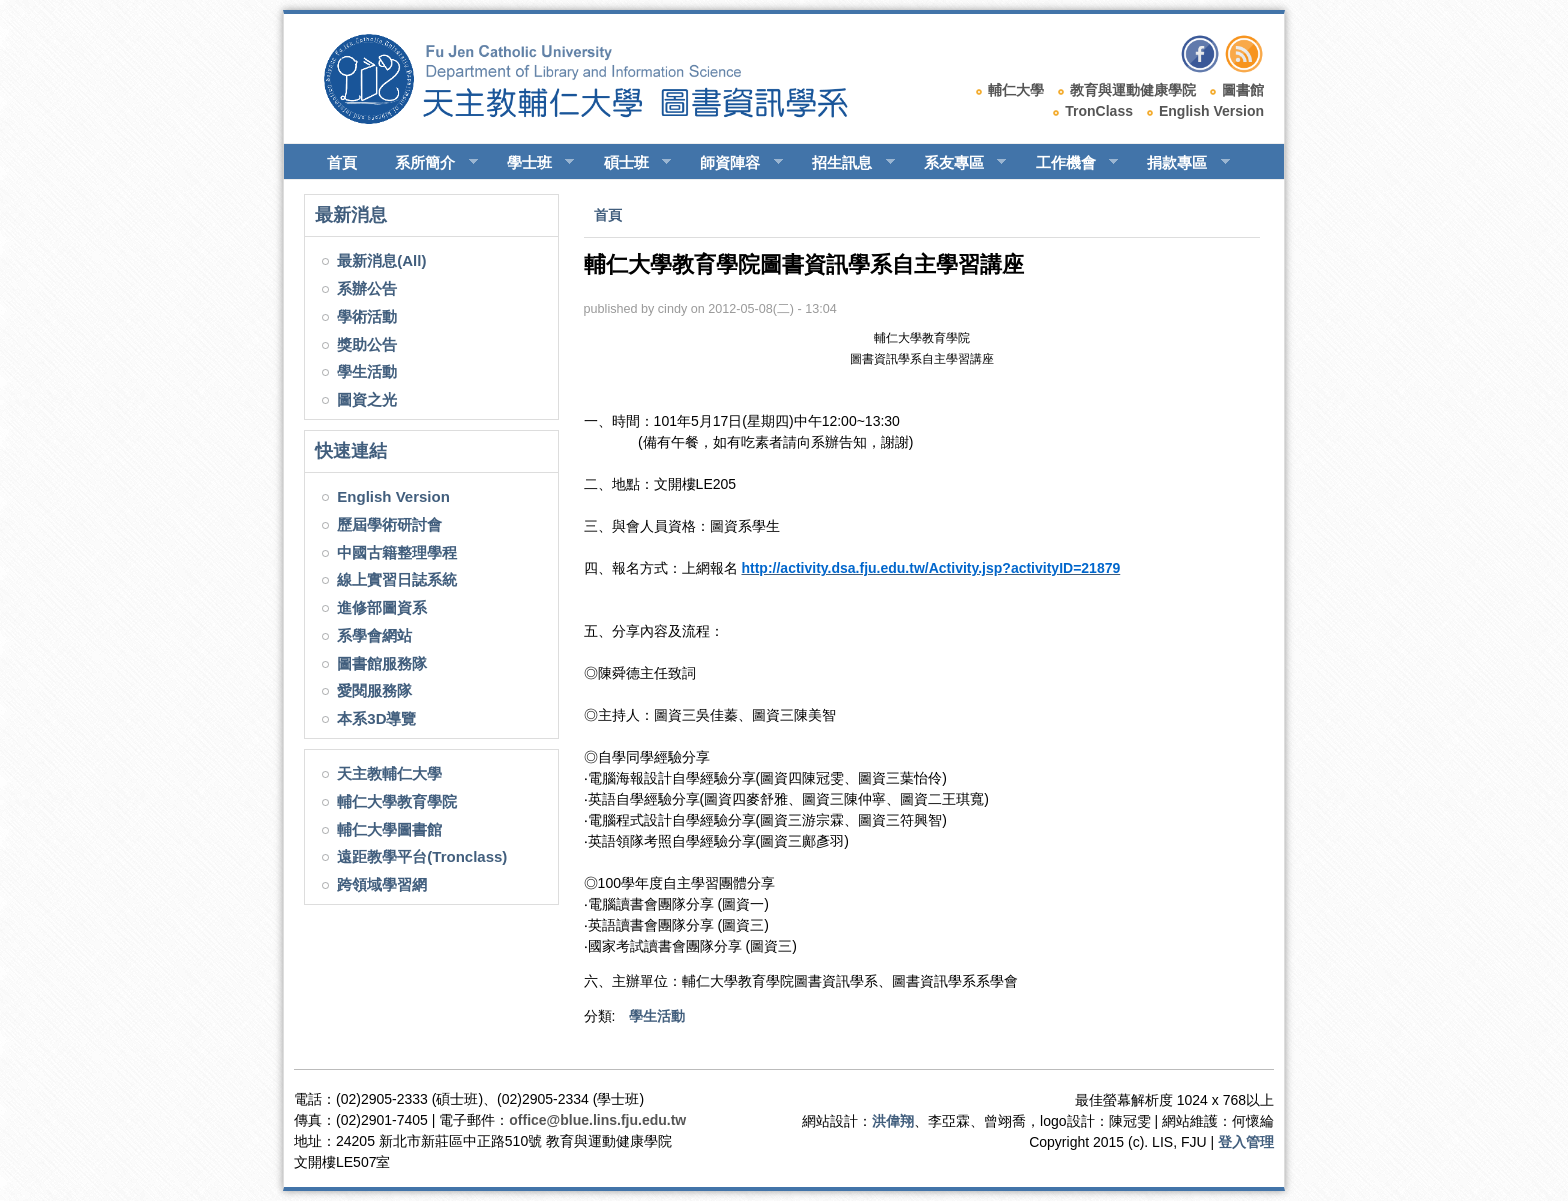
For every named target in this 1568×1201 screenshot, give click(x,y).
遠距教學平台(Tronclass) (422, 856)
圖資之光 (367, 399)
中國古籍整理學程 (397, 552)
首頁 (342, 162)
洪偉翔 (893, 1121)
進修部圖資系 (382, 607)
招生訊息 (844, 163)
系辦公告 (367, 288)
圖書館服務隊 (382, 663)
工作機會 (1068, 163)
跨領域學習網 (382, 884)
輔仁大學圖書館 (389, 829)
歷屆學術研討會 (389, 524)
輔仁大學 (1016, 90)
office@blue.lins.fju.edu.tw (597, 1120)
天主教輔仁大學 (389, 773)
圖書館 (1243, 90)
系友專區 (956, 163)
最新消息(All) (381, 260)
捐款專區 (1179, 163)
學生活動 (367, 371)
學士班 (532, 163)
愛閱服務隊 (374, 690)
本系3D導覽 (376, 718)
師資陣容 (732, 163)
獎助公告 (367, 344)
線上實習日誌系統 (397, 579)
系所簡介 (427, 163)
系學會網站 (374, 635)
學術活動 (367, 316)
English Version (1211, 111)
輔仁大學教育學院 (397, 801)
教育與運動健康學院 (1133, 90)
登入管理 (1246, 1142)
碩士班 (629, 163)
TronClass (1099, 111)
